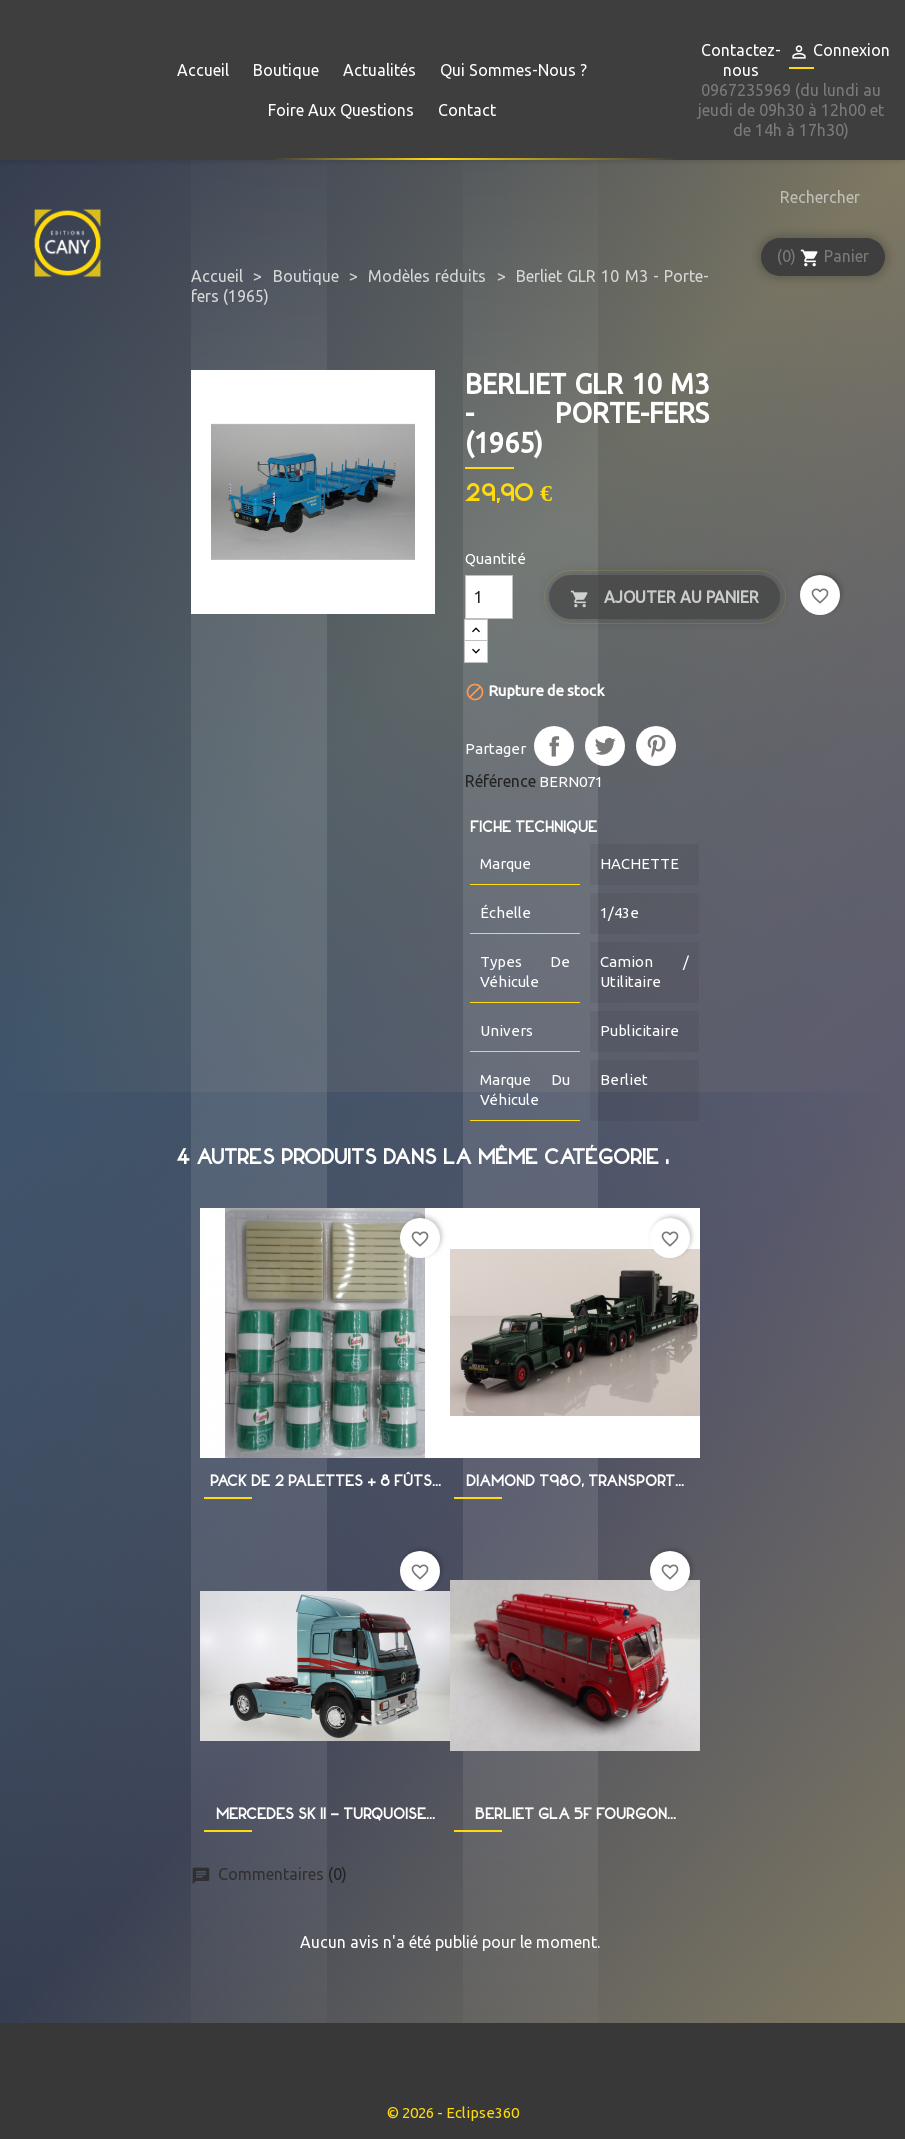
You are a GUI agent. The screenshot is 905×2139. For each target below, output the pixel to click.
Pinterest (656, 746)
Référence (500, 781)
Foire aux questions (341, 110)
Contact (467, 110)
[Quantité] (489, 597)
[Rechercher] (815, 197)
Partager (554, 746)
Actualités (379, 70)
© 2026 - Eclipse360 (453, 2112)
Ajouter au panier (664, 598)
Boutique (286, 70)
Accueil (203, 70)
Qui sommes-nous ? (513, 70)
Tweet (605, 746)
